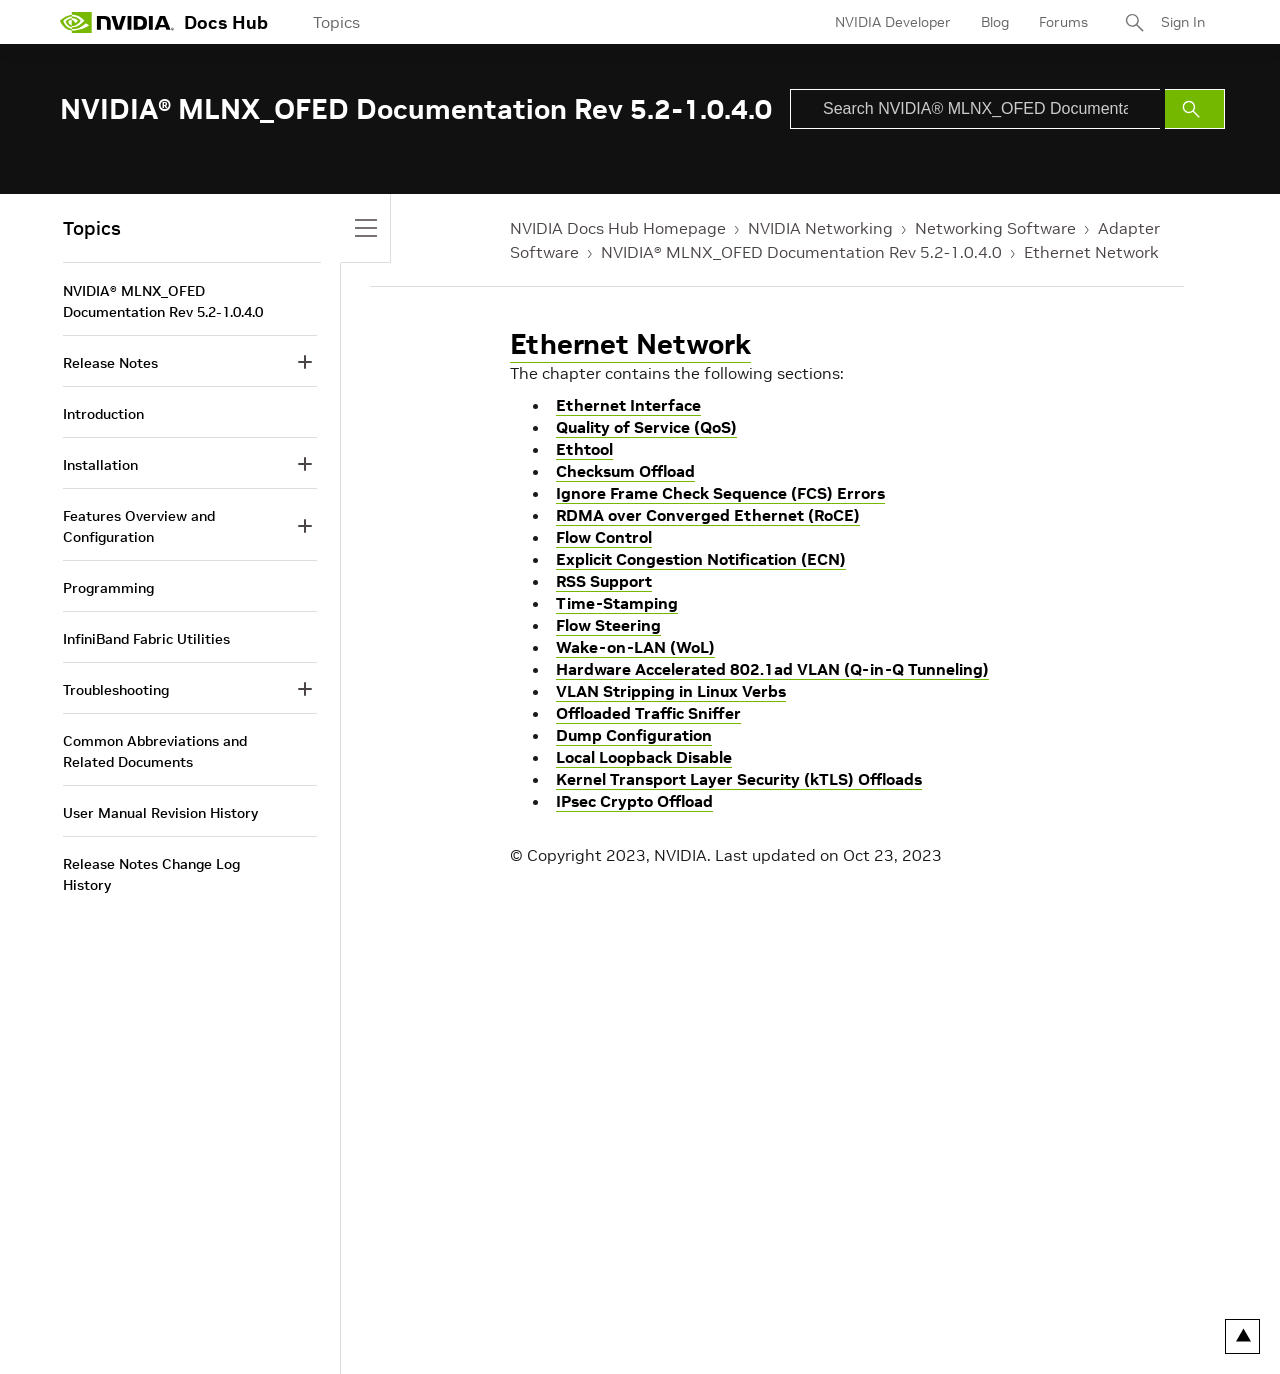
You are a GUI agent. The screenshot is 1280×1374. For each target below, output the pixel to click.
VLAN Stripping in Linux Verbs (671, 691)
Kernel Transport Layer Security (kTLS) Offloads (739, 779)
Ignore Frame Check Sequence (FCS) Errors (720, 493)
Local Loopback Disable (644, 757)
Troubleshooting (116, 690)
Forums (1063, 22)
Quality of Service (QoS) (646, 427)
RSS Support (604, 581)
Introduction (103, 414)
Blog (995, 22)
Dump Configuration (634, 735)
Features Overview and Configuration (139, 526)
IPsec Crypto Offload (634, 801)
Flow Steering (608, 625)
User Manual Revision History (160, 813)
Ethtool (584, 449)
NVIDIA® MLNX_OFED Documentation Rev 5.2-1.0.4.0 (801, 252)
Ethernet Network (1091, 252)
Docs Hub (226, 22)
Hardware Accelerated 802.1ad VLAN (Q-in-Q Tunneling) (772, 669)
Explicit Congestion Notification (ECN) (701, 559)
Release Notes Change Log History (151, 874)
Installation (100, 465)
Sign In (1183, 22)
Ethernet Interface (628, 405)
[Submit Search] (1195, 109)
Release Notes (110, 363)
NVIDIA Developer (893, 22)
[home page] (117, 22)
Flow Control (604, 537)
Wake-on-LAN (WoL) (635, 647)
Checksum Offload (625, 471)
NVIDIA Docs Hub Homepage (618, 228)
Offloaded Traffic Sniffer (648, 713)
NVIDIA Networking (820, 228)
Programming (108, 588)
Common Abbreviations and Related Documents (155, 751)
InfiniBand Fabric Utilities (146, 639)
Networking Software (995, 228)
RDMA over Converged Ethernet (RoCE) (708, 515)
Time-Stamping (617, 603)
